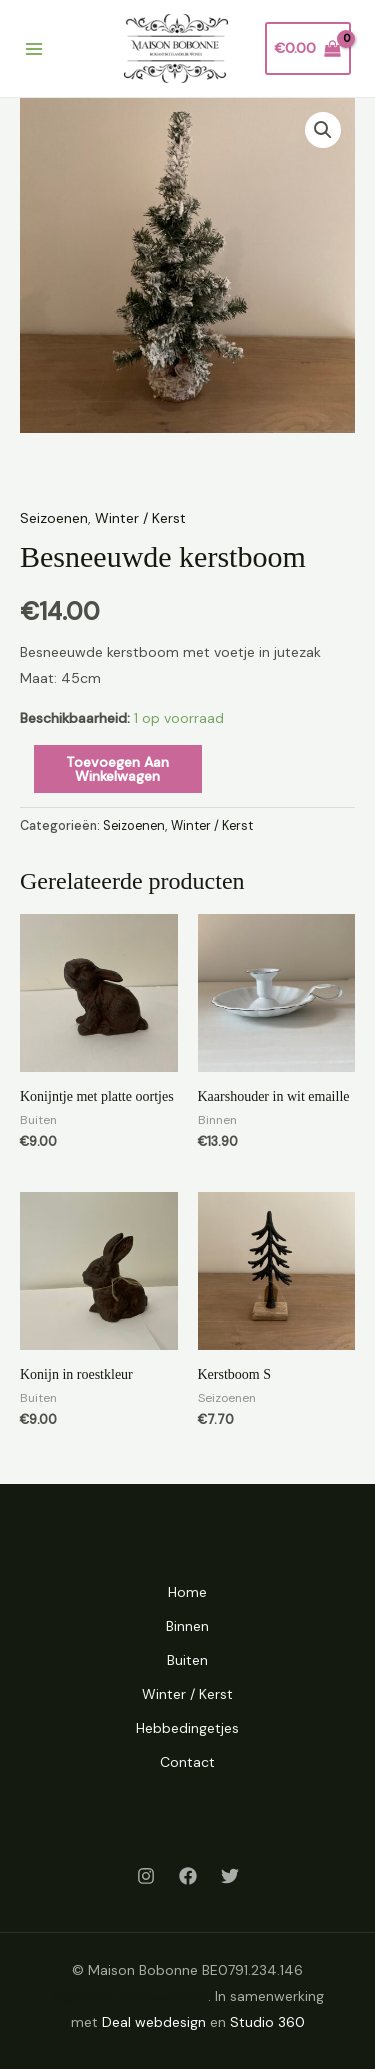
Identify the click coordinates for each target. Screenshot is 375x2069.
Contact (187, 1762)
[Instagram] (146, 1876)
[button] (323, 130)
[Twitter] (230, 1876)
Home (187, 1592)
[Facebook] (188, 1876)
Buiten (187, 1660)
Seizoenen (54, 518)
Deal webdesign (154, 2022)
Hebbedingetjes (187, 1728)
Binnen (187, 1626)
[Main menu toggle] (34, 49)
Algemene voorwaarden (130, 1996)
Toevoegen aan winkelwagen (117, 769)
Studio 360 (267, 2022)
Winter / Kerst (140, 518)
